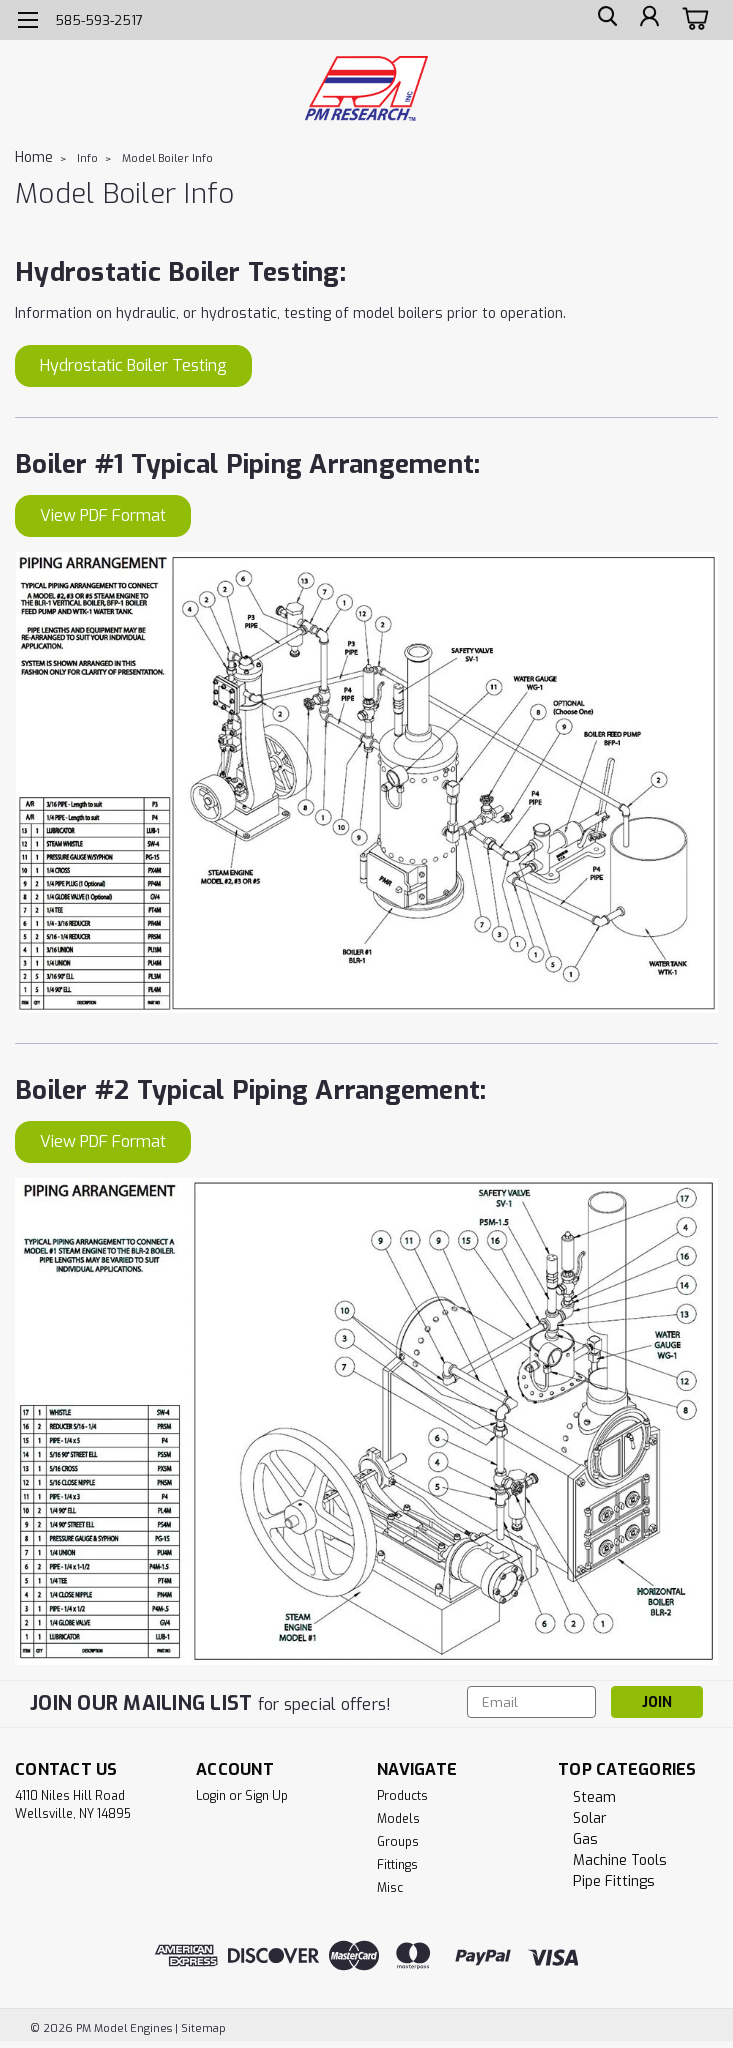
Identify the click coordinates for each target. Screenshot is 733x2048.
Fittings (397, 1865)
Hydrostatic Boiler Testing (133, 365)
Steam (594, 1797)
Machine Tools (620, 1860)
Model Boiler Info (167, 158)
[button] (133, 366)
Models (398, 1819)
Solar (590, 1818)
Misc (390, 1888)
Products (402, 1796)
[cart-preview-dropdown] (692, 19)
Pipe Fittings (614, 1881)
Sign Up (266, 1796)
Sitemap (203, 2028)
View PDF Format (103, 515)
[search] (603, 20)
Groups (398, 1842)
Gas (585, 1839)
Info (87, 158)
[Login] (648, 20)
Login (211, 1796)
